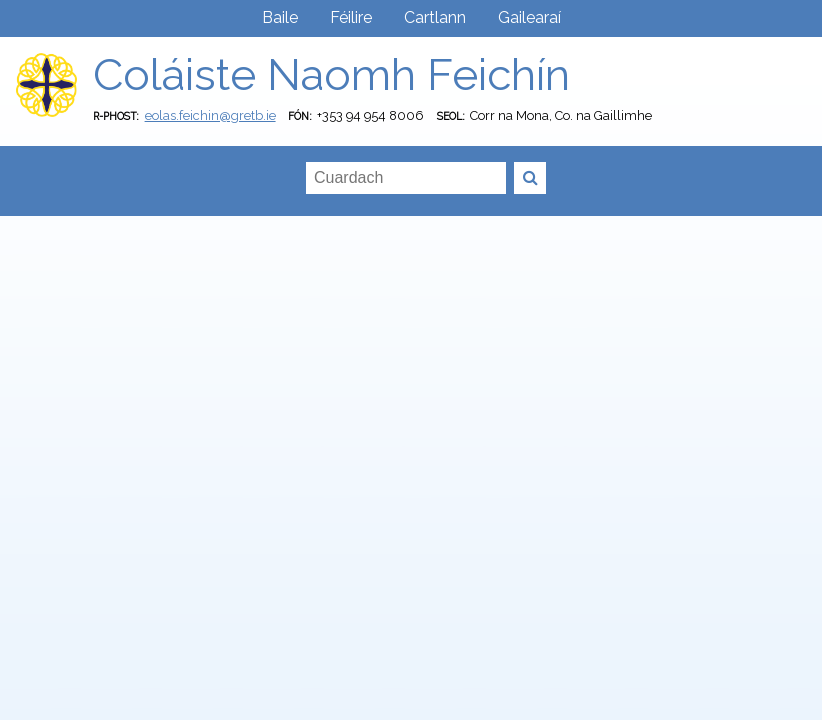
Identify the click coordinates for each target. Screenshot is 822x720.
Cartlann (435, 17)
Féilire (351, 17)
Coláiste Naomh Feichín (331, 74)
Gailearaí (529, 17)
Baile (280, 17)
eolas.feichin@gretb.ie (210, 115)
